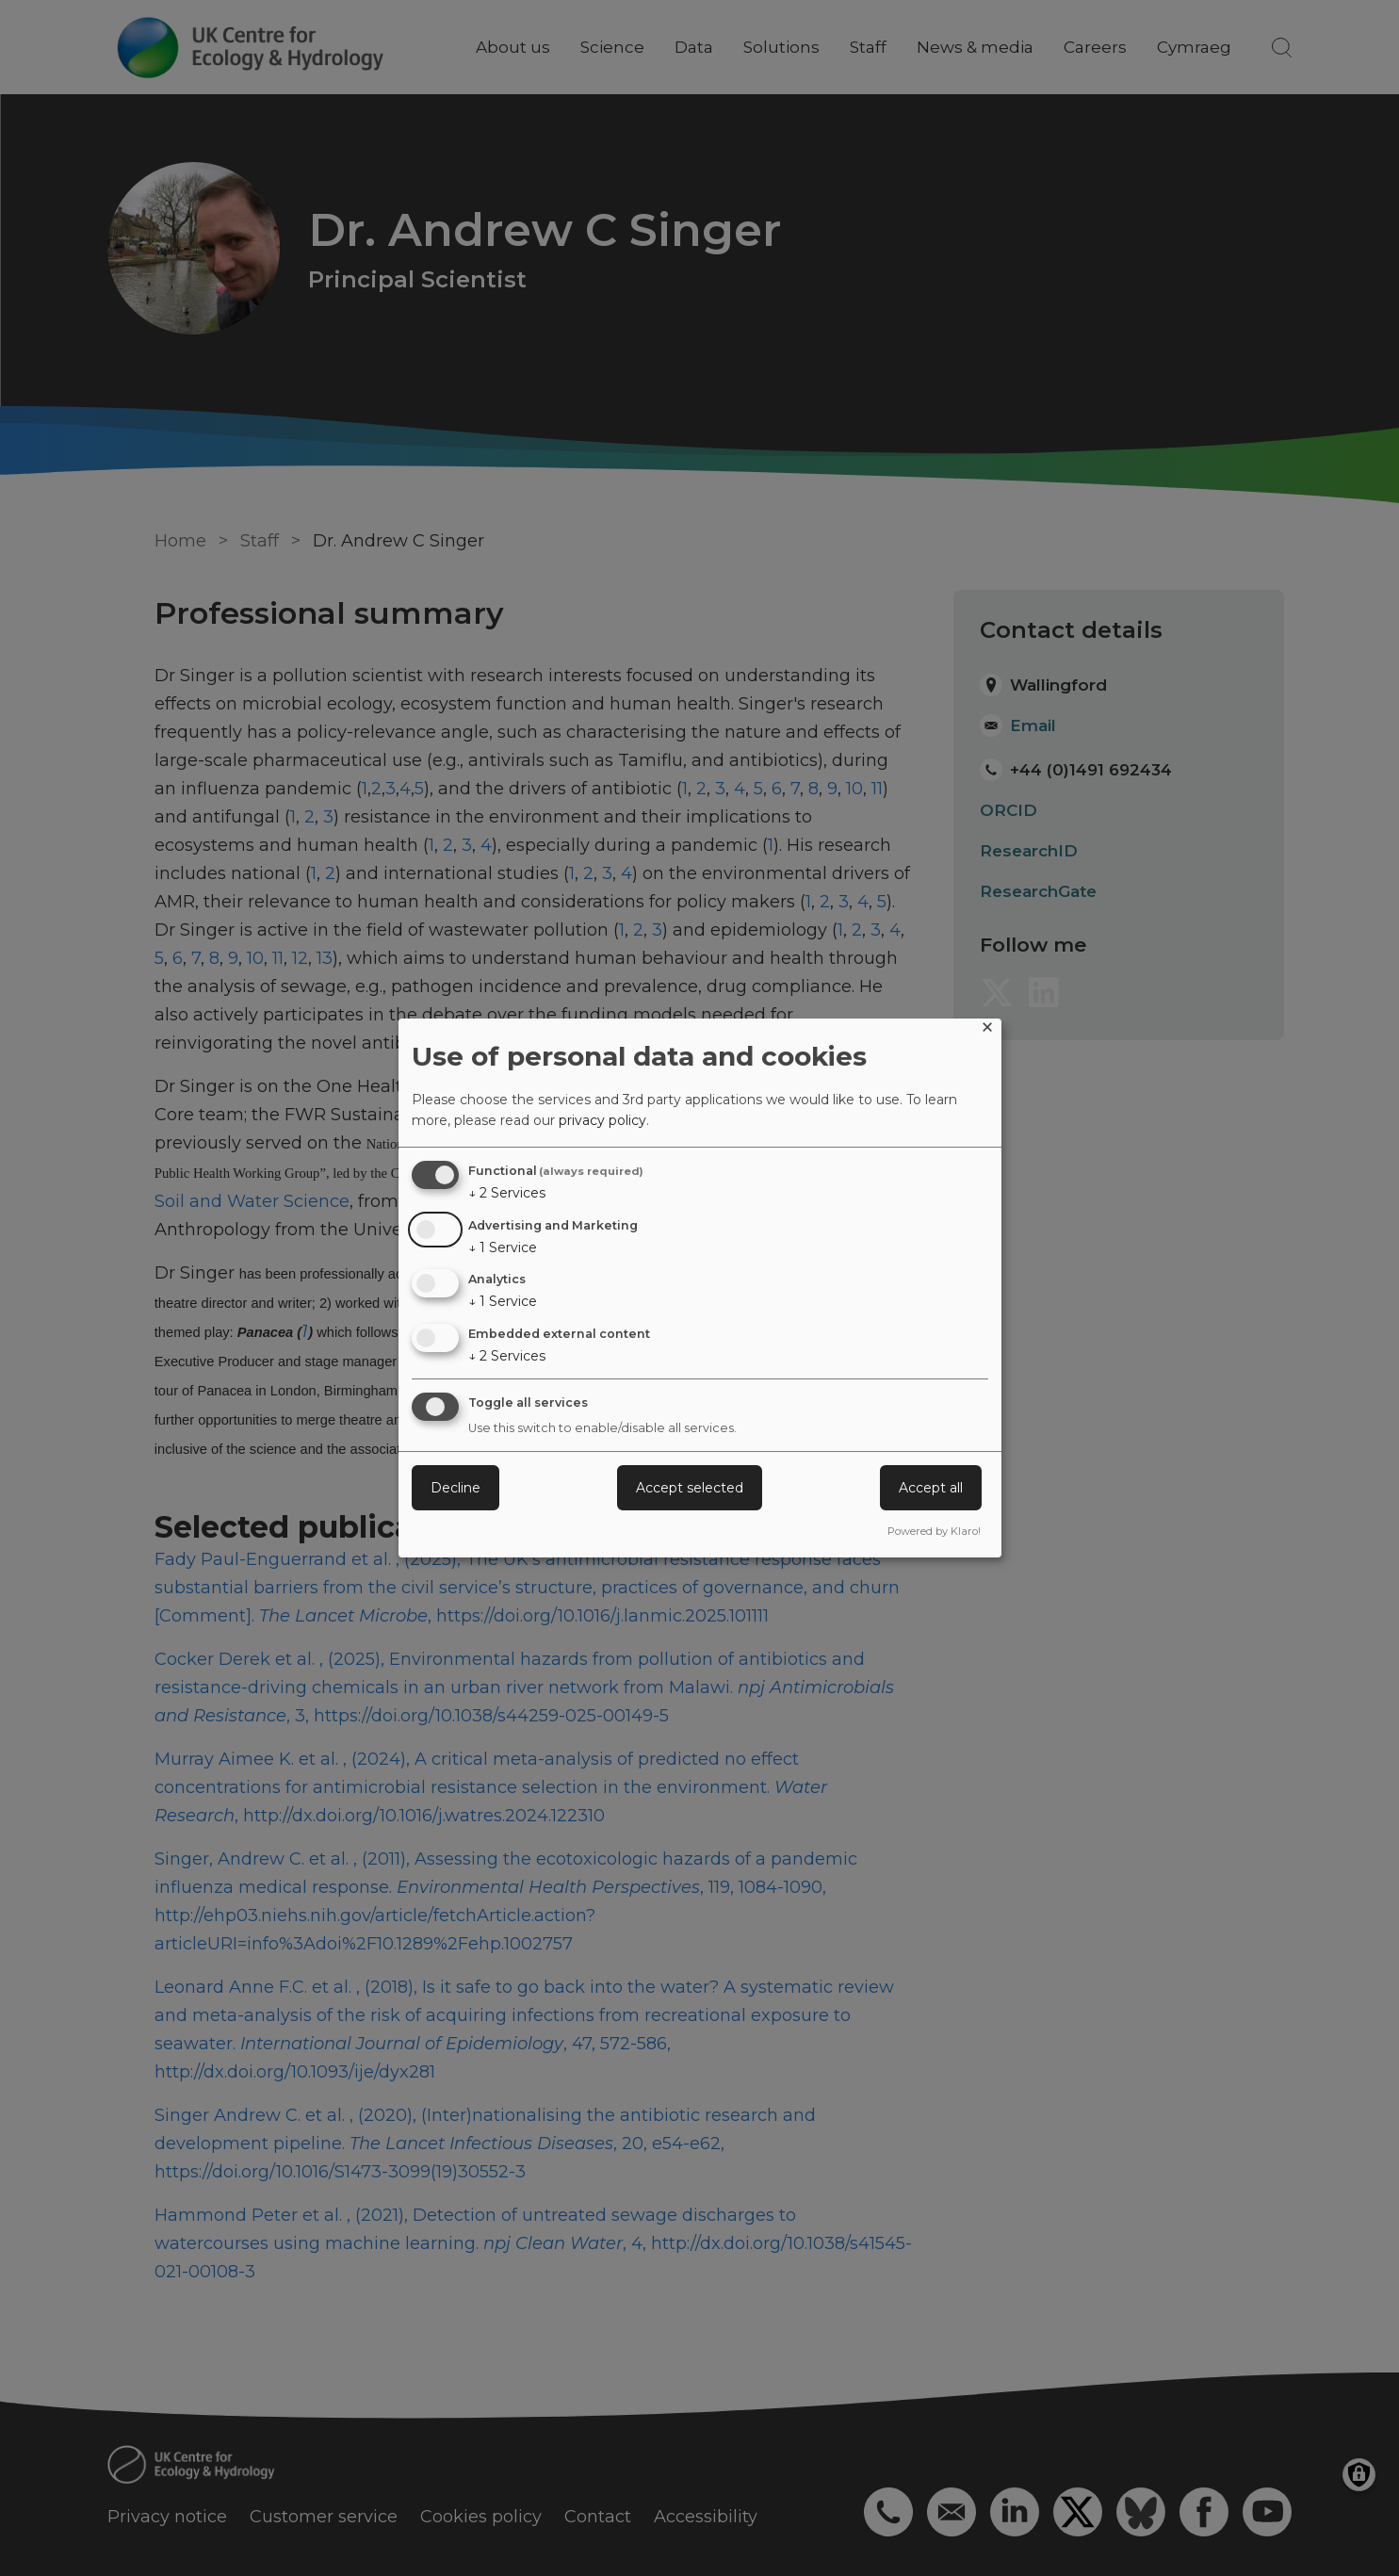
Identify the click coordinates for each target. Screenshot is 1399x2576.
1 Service (502, 1247)
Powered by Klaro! (934, 1531)
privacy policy (602, 1120)
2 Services (506, 1192)
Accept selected (689, 1487)
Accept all (931, 1487)
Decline (455, 1487)
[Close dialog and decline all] (987, 1030)
